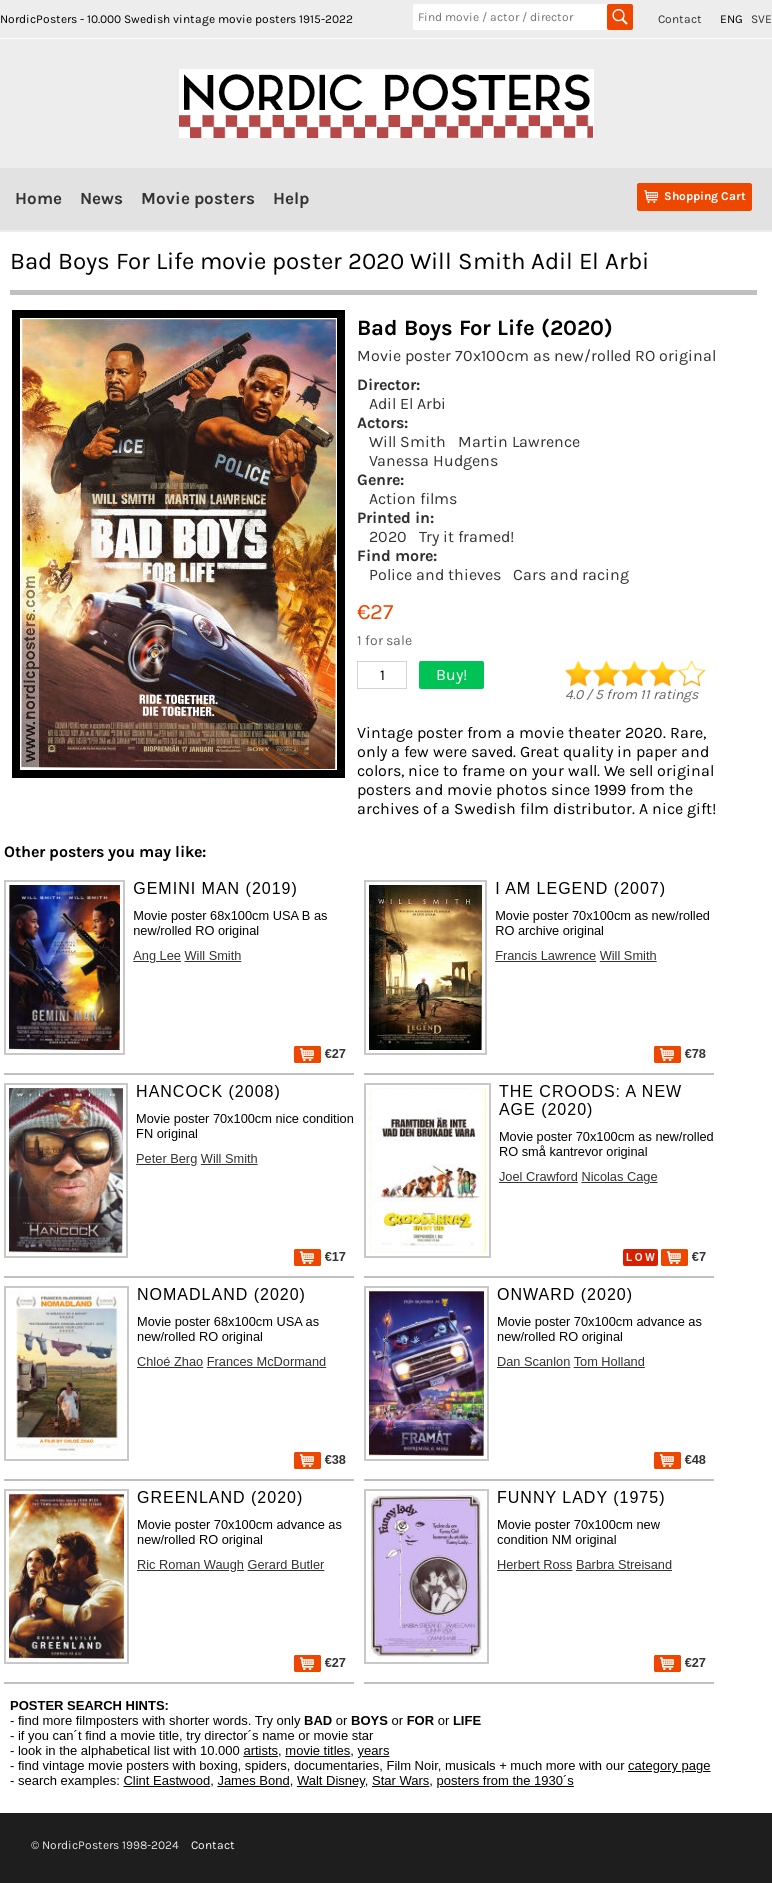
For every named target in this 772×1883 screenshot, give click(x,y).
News (101, 198)
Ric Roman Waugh (190, 1564)
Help (291, 198)
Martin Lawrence (519, 441)
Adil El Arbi (407, 403)
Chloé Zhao (170, 1361)
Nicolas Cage (619, 1176)
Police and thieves (435, 574)
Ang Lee (157, 955)
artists (260, 1750)
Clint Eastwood (166, 1780)
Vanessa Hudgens (433, 460)
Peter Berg (166, 1158)
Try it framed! (466, 536)
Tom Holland (609, 1361)
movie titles (317, 1750)
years (374, 1750)
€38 (320, 1459)
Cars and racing (571, 574)
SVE (761, 19)
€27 (320, 1053)
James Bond (253, 1780)
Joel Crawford (538, 1176)
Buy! (451, 674)
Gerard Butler (286, 1564)
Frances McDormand (266, 1361)
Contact (680, 19)
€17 (320, 1256)
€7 (683, 1256)
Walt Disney (331, 1780)
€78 (680, 1053)
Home (38, 198)
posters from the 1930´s (505, 1780)
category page (669, 1765)
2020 (388, 536)
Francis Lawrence (545, 955)
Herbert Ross (534, 1564)
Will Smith (407, 441)
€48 (680, 1459)
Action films (413, 498)
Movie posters (198, 198)
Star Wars (400, 1780)
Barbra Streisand (624, 1564)
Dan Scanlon (533, 1361)
